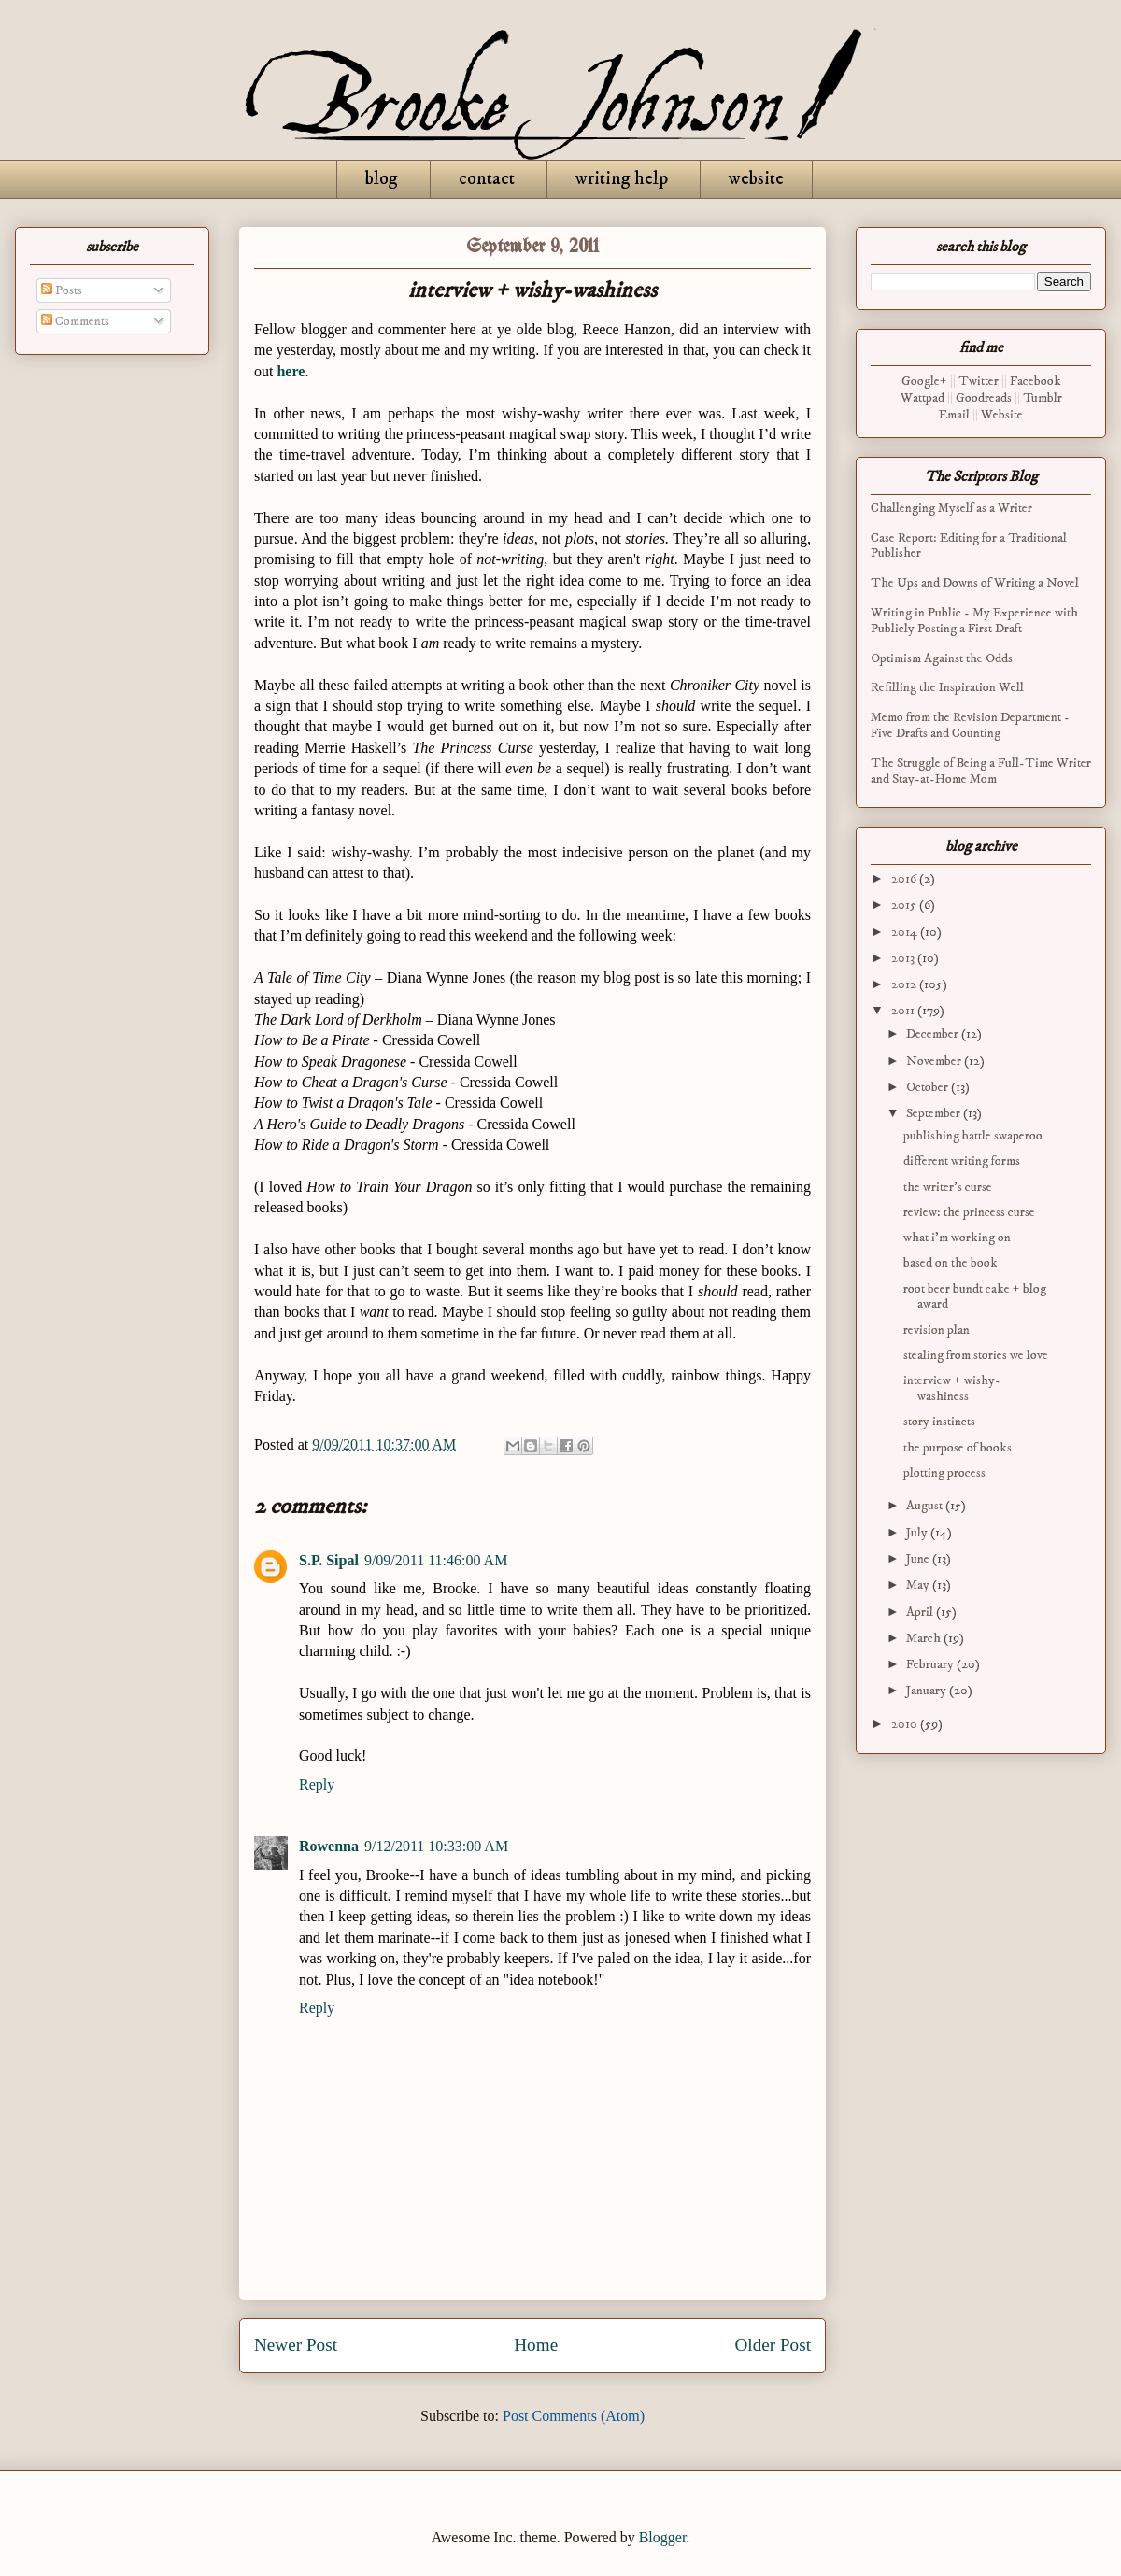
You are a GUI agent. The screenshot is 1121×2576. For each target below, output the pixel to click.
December (933, 1034)
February (931, 1664)
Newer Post (295, 2345)
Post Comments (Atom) (574, 2416)
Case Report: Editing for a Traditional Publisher (969, 546)
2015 (905, 905)
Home (536, 2345)
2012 (905, 984)
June (919, 1558)
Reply (316, 1784)
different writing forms (961, 1161)
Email (954, 414)
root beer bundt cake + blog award (974, 1297)
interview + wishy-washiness (951, 1388)
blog (381, 179)
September (934, 1113)
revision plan (936, 1330)
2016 (905, 878)
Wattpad (922, 397)
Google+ (924, 381)
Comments (75, 321)
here (291, 371)
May (919, 1585)
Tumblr (1042, 397)
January (927, 1690)
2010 (905, 1724)
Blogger (663, 2537)
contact (487, 179)
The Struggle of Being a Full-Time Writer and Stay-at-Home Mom (981, 771)
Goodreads (984, 397)
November (935, 1061)
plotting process (944, 1473)
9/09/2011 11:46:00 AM (436, 1560)
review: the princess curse (969, 1212)
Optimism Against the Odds (942, 658)
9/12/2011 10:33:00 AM (436, 1846)
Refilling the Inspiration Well (947, 687)
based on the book (950, 1262)
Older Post (772, 2345)
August (925, 1505)
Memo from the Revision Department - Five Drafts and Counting (970, 725)
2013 (904, 958)
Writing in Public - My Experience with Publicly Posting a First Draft (974, 620)
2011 (904, 1010)
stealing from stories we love (975, 1355)
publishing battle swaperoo (973, 1135)
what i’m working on (957, 1237)
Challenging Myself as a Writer (951, 508)
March (925, 1638)
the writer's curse (947, 1187)
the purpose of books (957, 1447)
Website (1002, 414)
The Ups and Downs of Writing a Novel (975, 582)
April (921, 1612)
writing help (621, 179)
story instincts (939, 1421)
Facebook (1035, 381)
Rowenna (329, 1846)
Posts (61, 290)
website (756, 179)
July (918, 1532)
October (928, 1087)
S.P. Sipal (329, 1560)
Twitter (978, 381)
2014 (905, 932)
